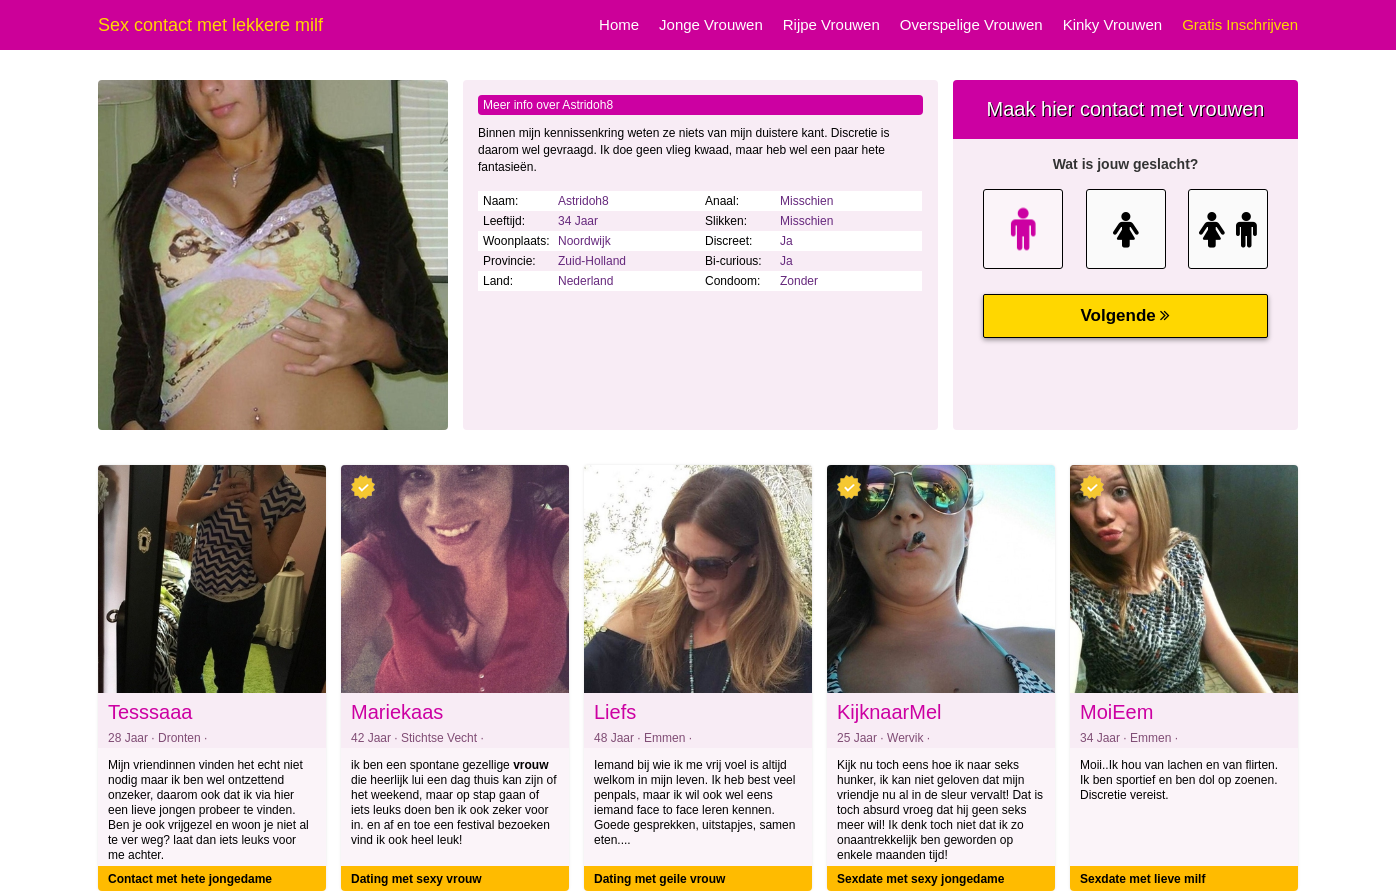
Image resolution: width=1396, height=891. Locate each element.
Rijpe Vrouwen (831, 24)
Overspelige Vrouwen (971, 24)
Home (619, 24)
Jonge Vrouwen (711, 24)
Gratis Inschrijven (1240, 24)
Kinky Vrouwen (1113, 24)
